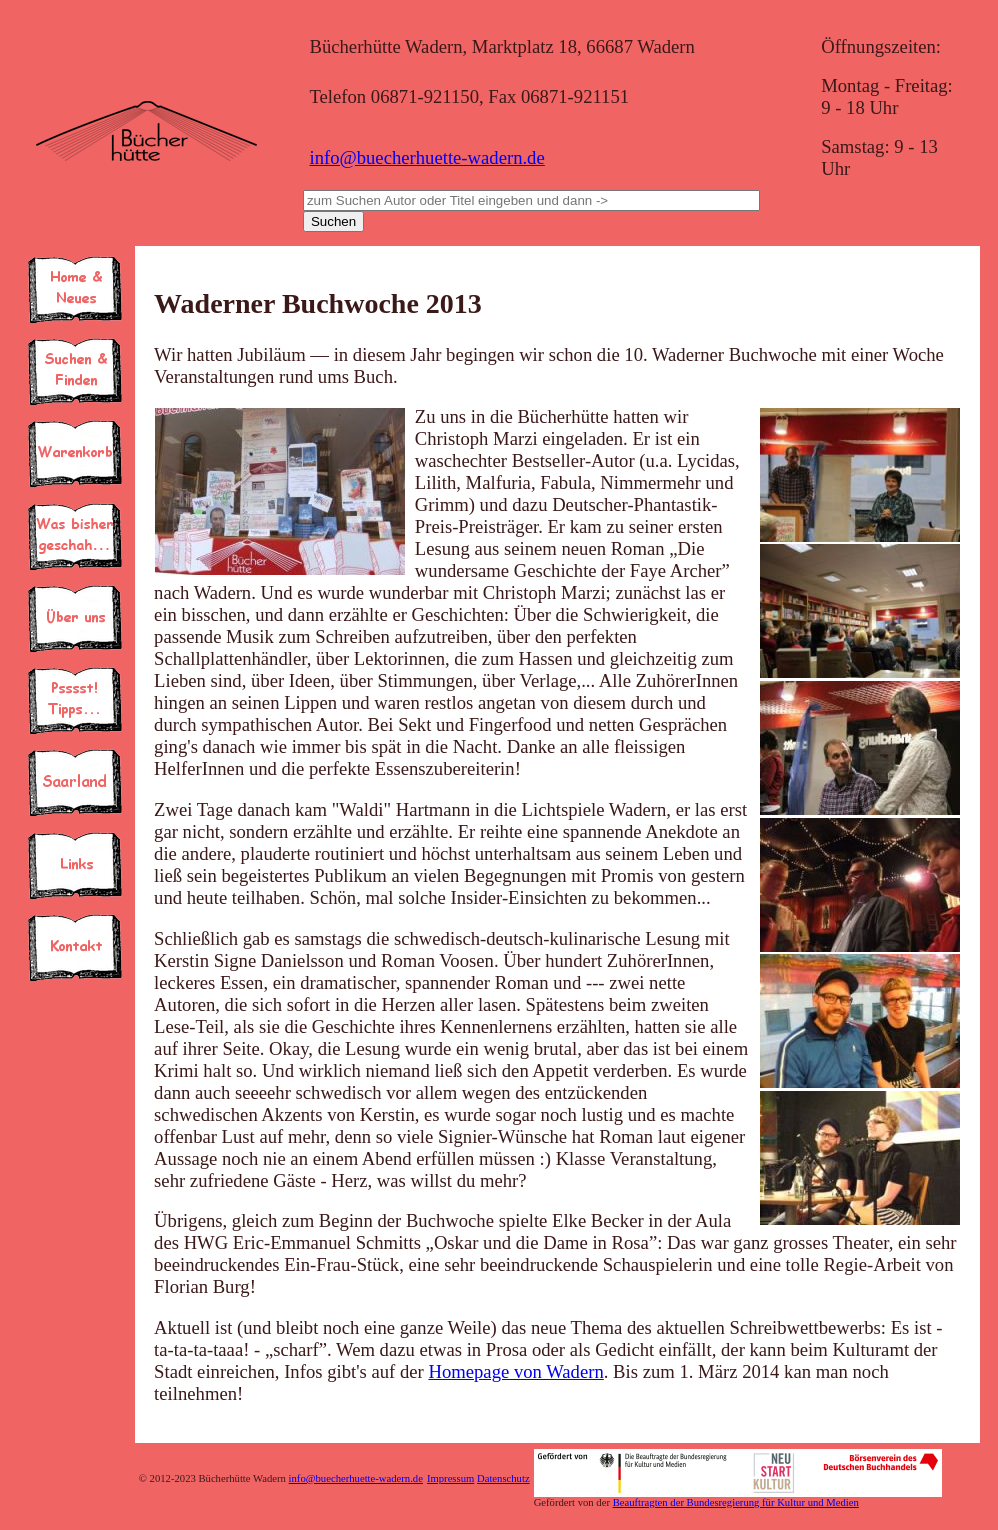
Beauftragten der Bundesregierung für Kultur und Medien (736, 1502)
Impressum (450, 1478)
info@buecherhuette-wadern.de (426, 157)
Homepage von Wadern (515, 1371)
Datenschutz (503, 1478)
